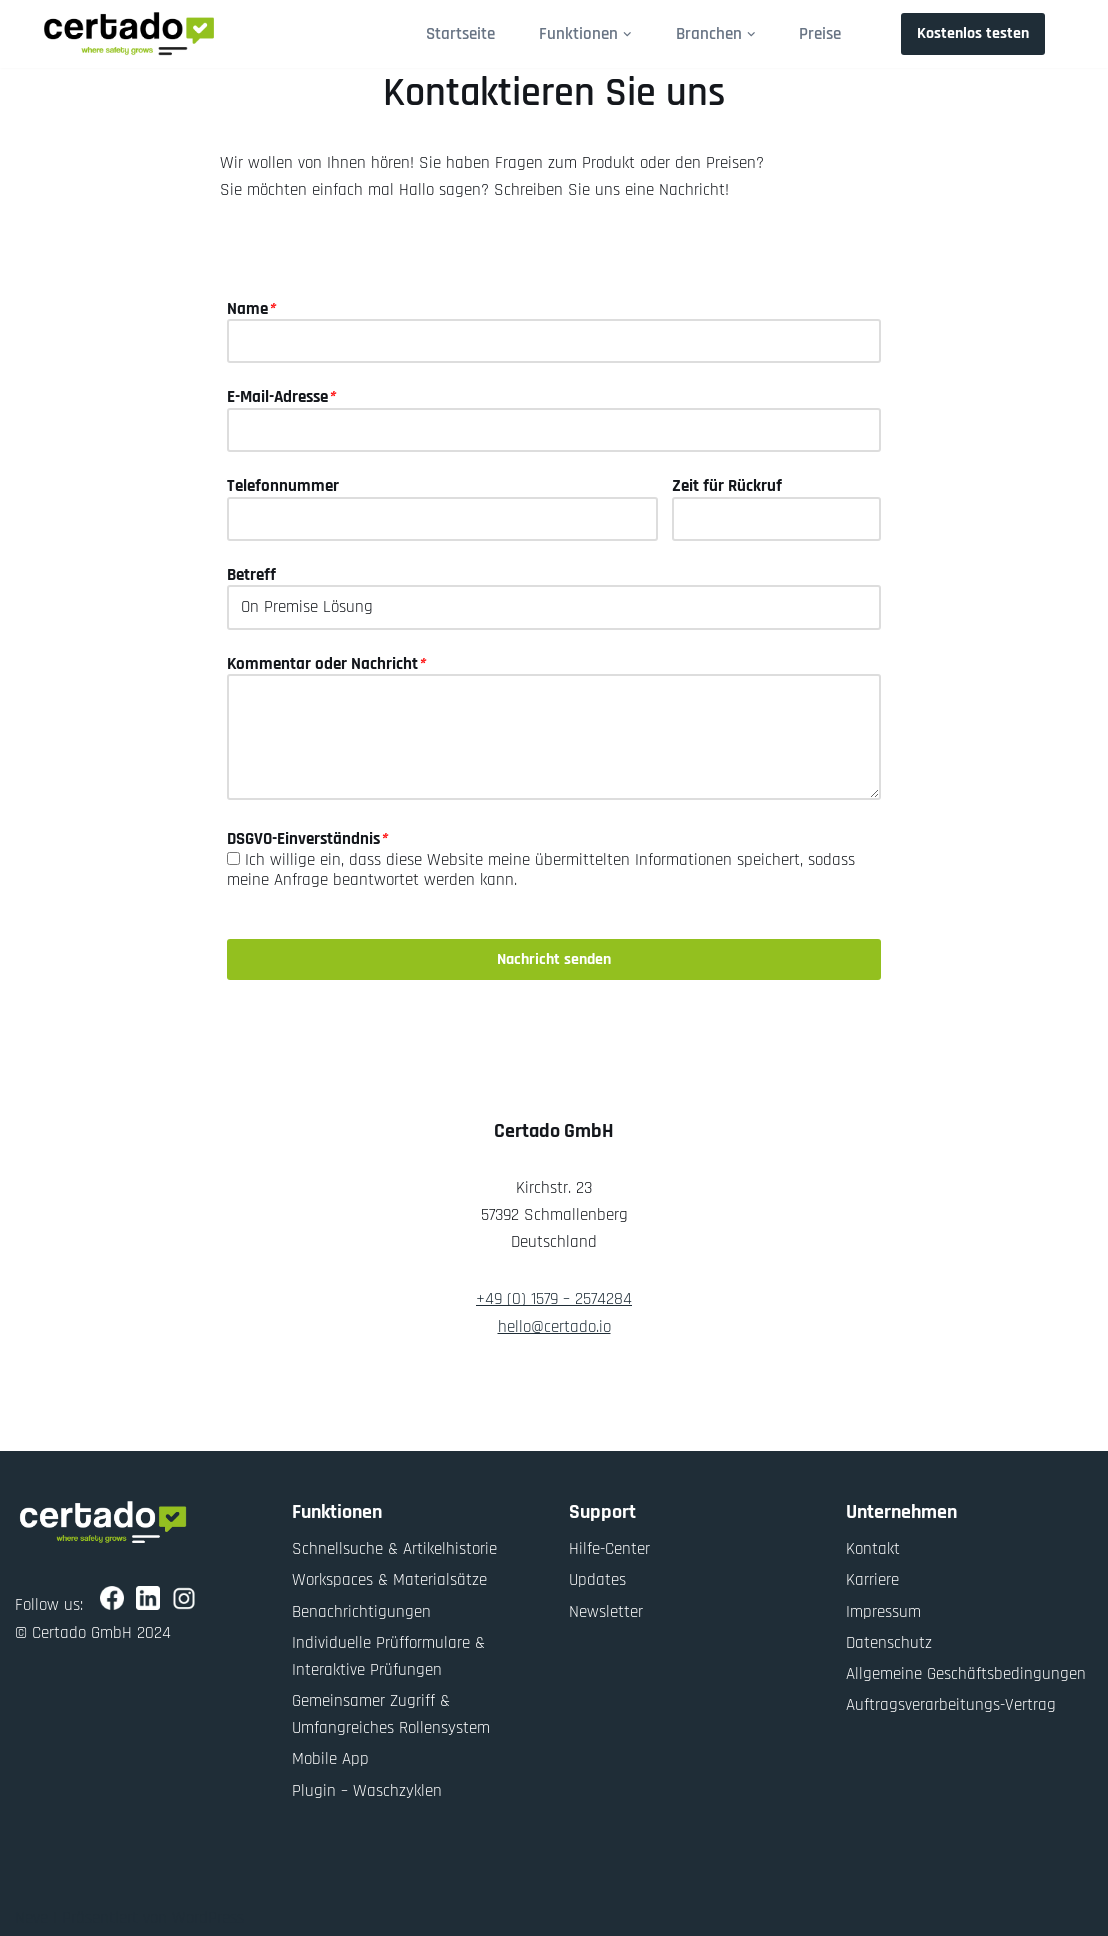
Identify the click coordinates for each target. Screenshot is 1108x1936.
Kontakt (873, 1549)
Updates (597, 1580)
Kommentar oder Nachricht (326, 664)
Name (251, 309)
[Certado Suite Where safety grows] (129, 34)
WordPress (208, 1918)
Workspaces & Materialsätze (389, 1580)
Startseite (460, 34)
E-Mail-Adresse (281, 397)
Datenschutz (889, 1643)
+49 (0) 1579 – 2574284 (554, 1299)
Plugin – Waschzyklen (367, 1791)
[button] (627, 34)
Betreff (251, 575)
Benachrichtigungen (361, 1612)
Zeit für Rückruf (727, 486)
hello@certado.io (554, 1327)
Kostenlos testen (973, 33)
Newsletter (606, 1612)
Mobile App (330, 1759)
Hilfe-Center (609, 1549)
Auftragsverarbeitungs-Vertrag (951, 1705)
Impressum (883, 1612)
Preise (820, 34)
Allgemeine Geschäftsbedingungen (966, 1674)
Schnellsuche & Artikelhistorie (394, 1549)
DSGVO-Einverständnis (307, 839)
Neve (31, 1918)
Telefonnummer (283, 486)
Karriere (872, 1580)
